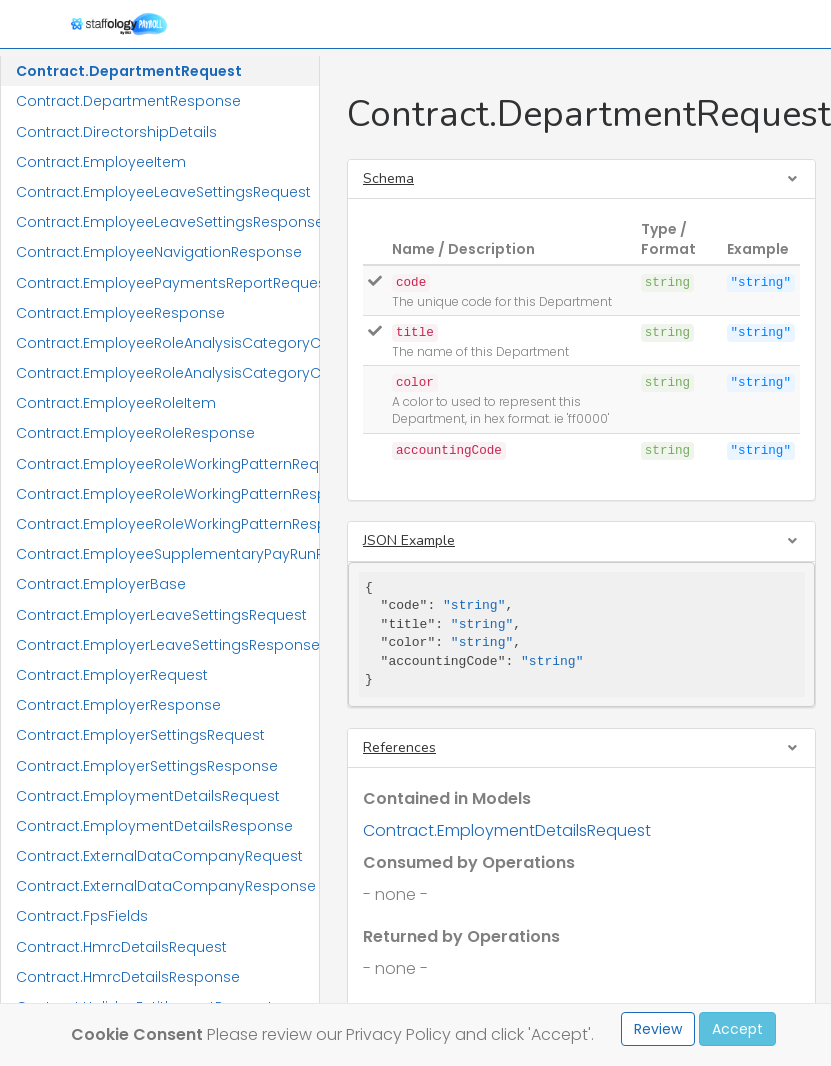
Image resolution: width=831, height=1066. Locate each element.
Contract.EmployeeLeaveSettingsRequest (163, 192)
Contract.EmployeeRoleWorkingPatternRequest (167, 464)
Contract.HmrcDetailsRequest (121, 947)
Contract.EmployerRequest (112, 675)
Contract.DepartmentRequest (129, 71)
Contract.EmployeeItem (101, 162)
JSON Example (409, 540)
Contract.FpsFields (82, 916)
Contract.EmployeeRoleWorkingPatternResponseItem (167, 524)
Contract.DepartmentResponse (128, 101)
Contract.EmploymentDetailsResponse (154, 826)
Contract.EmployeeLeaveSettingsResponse (167, 222)
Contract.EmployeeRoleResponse (135, 433)
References (399, 747)
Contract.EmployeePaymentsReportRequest (167, 283)
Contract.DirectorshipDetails (116, 132)
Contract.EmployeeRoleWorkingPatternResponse (167, 494)
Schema (388, 178)
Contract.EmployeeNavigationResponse (159, 252)
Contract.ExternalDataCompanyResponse (166, 886)
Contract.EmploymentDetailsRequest (148, 796)
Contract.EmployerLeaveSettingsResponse (167, 645)
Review (658, 1029)
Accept (737, 1029)
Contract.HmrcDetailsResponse (128, 977)
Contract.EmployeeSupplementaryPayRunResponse (167, 554)
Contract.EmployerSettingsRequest (140, 735)
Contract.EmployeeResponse (120, 313)
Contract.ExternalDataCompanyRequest (159, 856)
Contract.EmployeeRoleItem (116, 403)
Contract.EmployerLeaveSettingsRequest (161, 615)
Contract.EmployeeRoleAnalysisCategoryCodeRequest (167, 343)
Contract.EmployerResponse (118, 705)
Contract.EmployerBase (101, 584)
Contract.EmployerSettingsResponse (147, 766)
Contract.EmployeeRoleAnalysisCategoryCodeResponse (167, 373)
